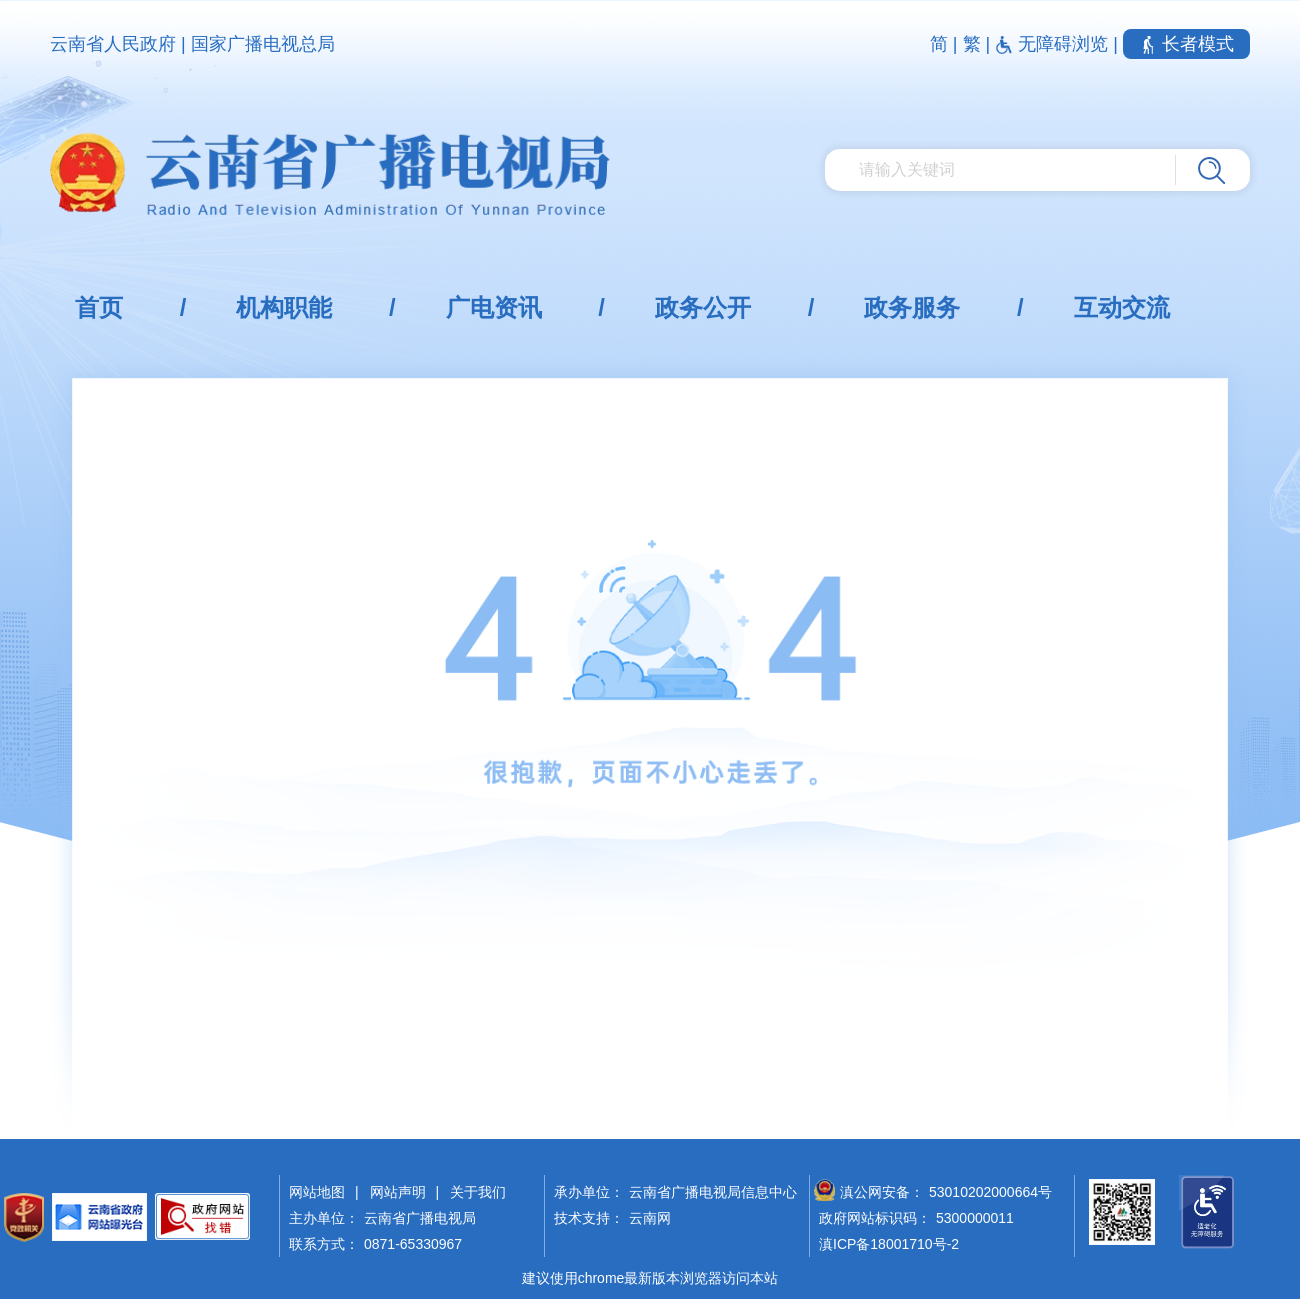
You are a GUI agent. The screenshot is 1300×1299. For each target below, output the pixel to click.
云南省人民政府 (113, 44)
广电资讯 (494, 307)
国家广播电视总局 (263, 44)
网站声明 (398, 1192)
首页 (99, 307)
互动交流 (1122, 307)
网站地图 (317, 1192)
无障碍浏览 (1054, 44)
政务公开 (703, 307)
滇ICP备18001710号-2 (889, 1244)
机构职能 (284, 307)
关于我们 (478, 1192)
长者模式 (1186, 44)
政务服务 (912, 307)
